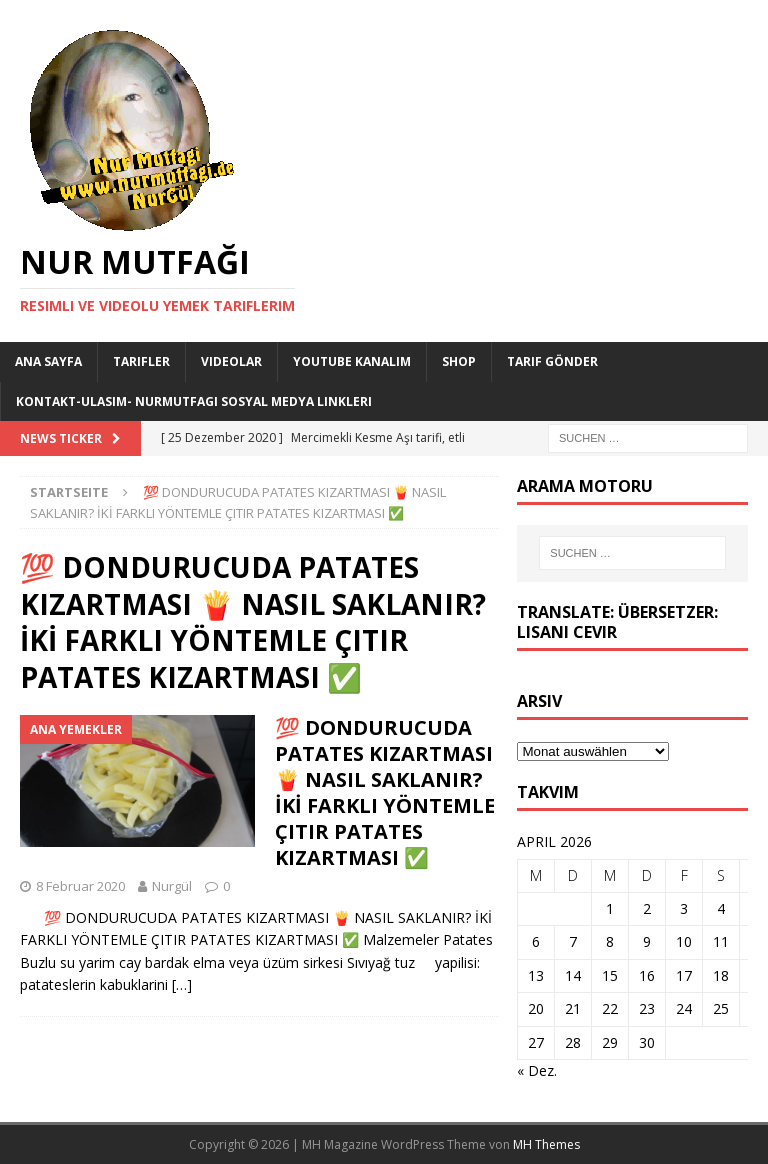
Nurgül (172, 886)
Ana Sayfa (48, 361)
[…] (182, 984)
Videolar (231, 361)
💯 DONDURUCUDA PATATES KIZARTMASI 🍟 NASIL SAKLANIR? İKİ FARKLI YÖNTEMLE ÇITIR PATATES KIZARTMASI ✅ (385, 792)
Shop (459, 361)
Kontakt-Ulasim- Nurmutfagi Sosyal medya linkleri (194, 401)
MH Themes (546, 1144)
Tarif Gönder (552, 361)
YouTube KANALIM (352, 361)
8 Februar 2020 (80, 886)
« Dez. (537, 1070)
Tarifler (141, 361)
